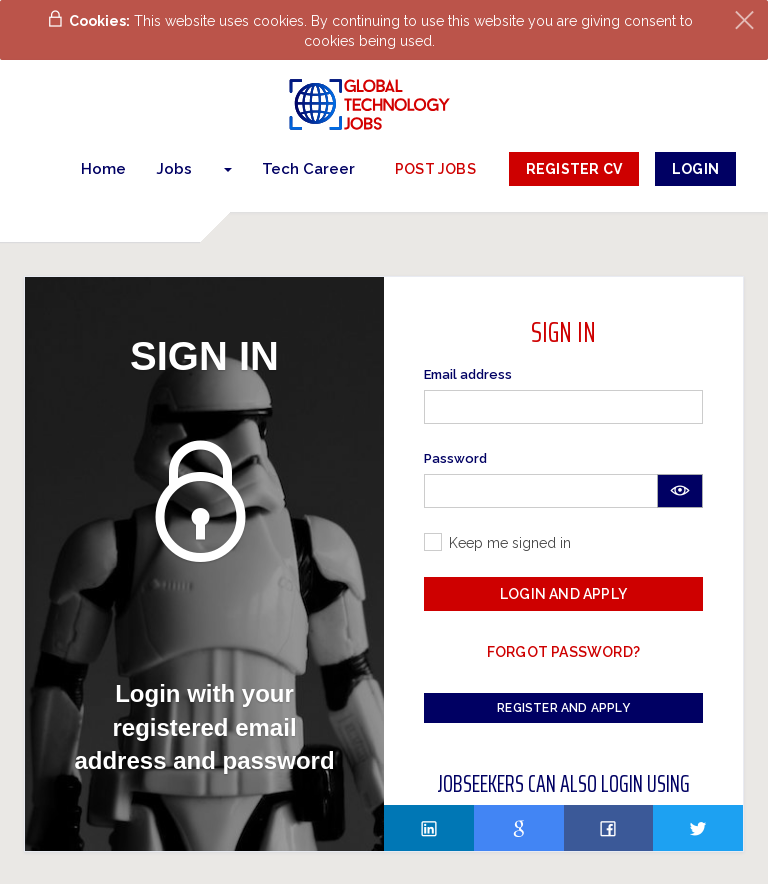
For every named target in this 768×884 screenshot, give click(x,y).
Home (103, 169)
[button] (227, 169)
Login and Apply (563, 594)
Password (455, 458)
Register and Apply (563, 708)
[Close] (744, 20)
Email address (468, 374)
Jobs (174, 169)
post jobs (435, 169)
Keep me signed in (510, 543)
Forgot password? (563, 652)
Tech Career (308, 169)
